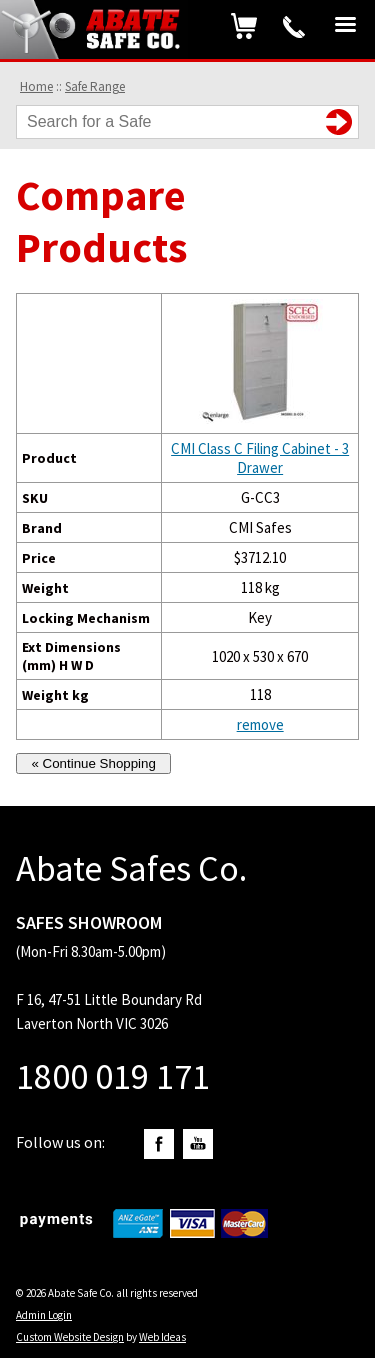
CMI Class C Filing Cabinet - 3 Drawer (260, 458)
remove (260, 724)
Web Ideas (162, 1337)
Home (36, 86)
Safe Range (95, 86)
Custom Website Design (70, 1337)
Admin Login (44, 1315)
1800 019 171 (294, 27)
